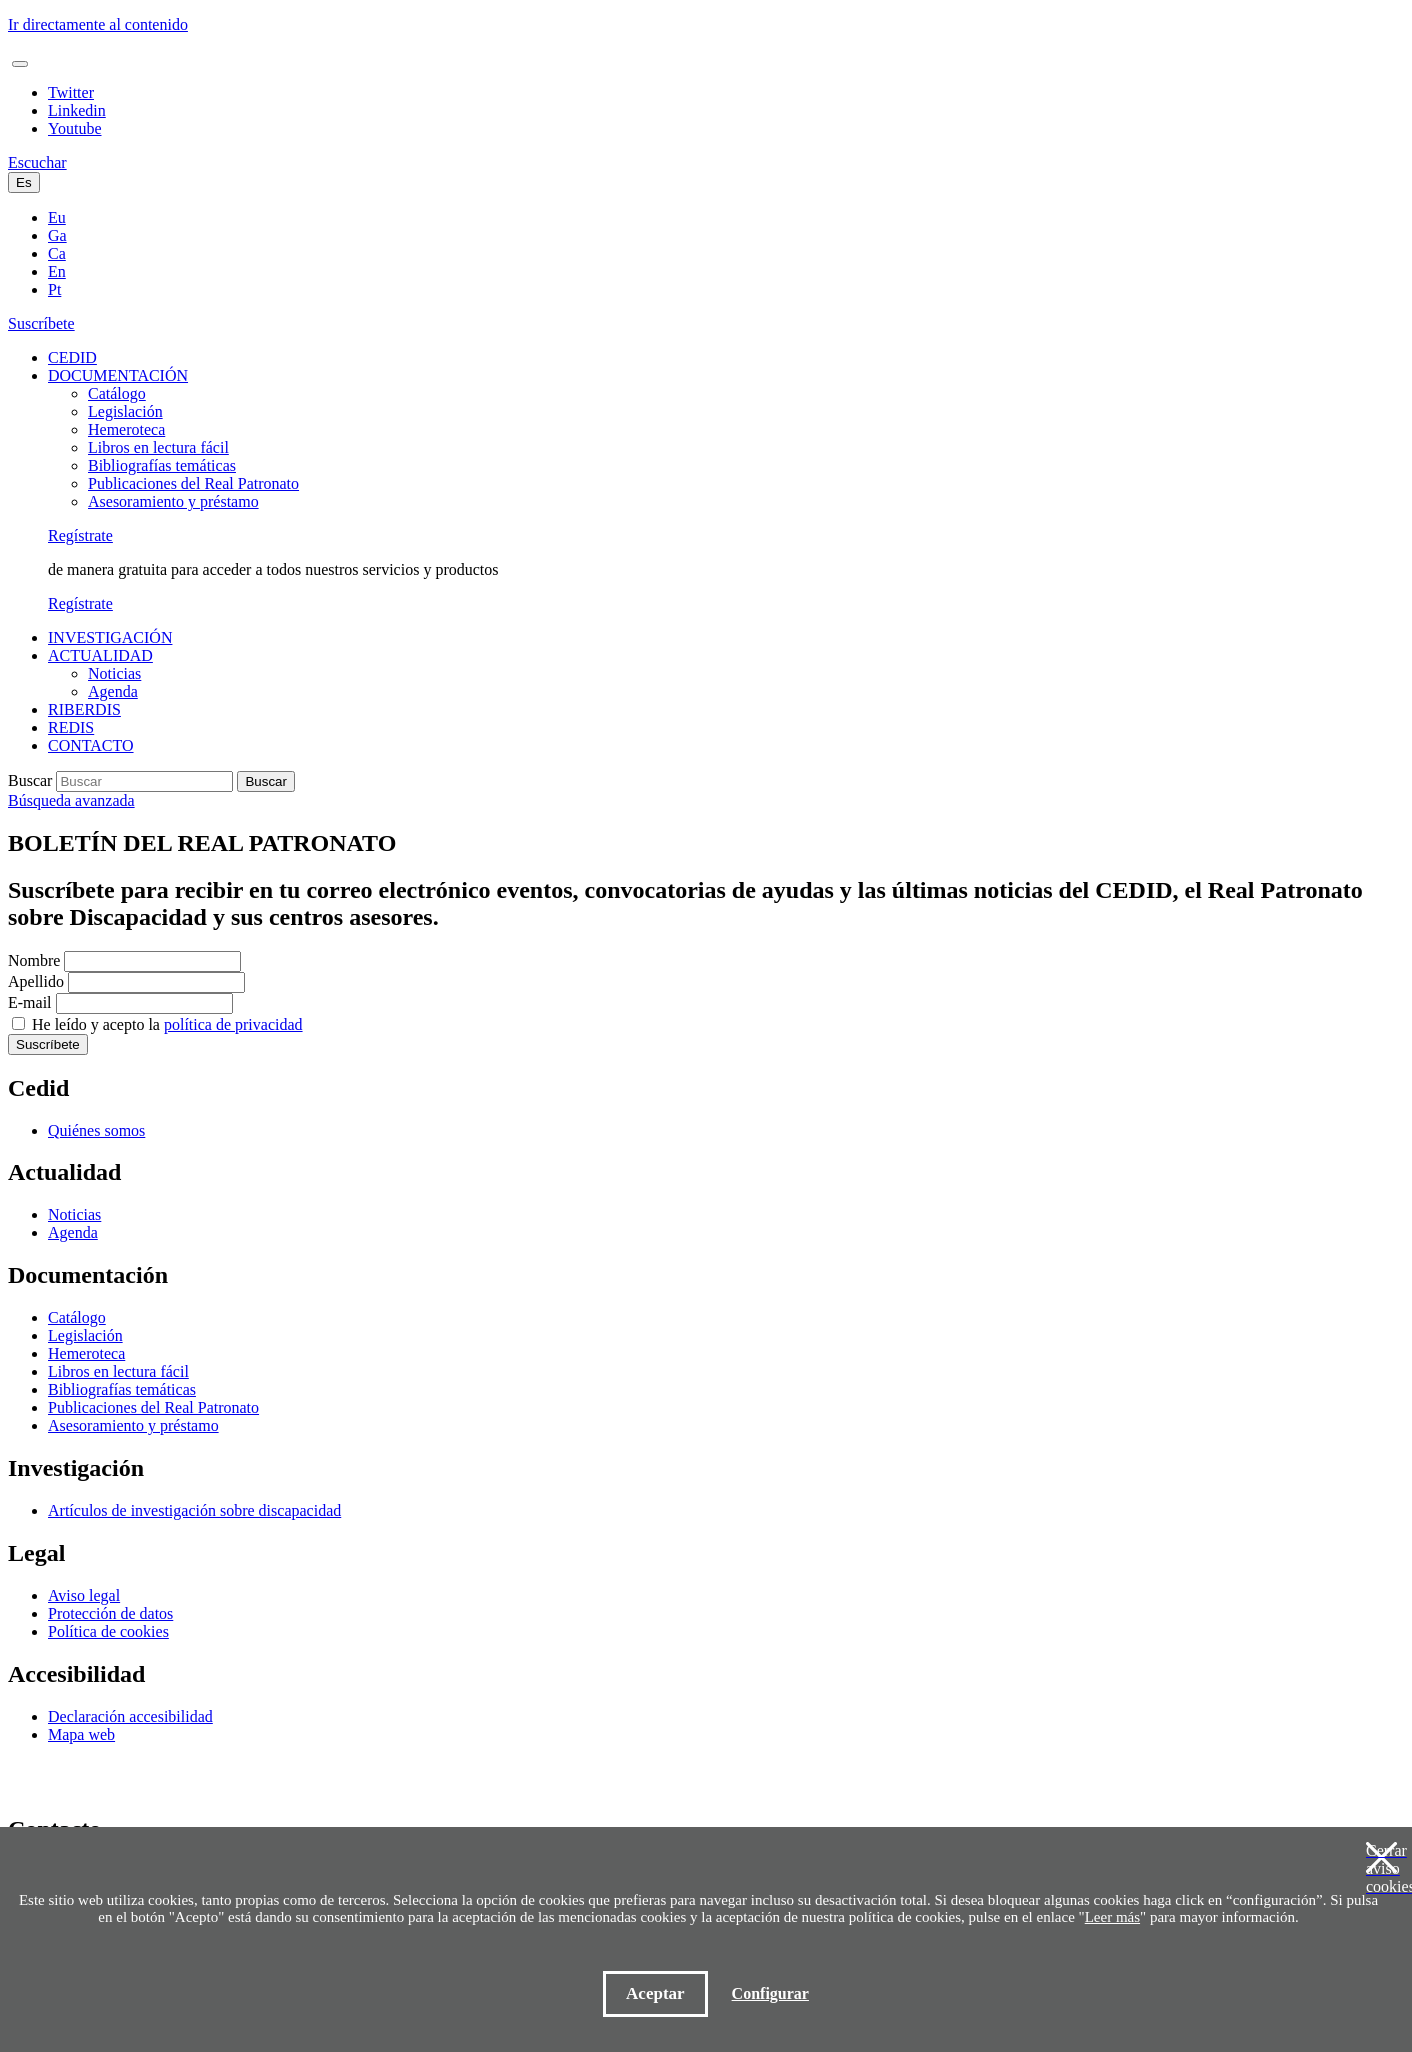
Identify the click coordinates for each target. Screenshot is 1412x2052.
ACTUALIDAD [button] (100, 655)
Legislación (125, 411)
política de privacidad (233, 1024)
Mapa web (81, 1734)
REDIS (71, 727)
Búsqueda (71, 800)
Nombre (34, 960)
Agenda (113, 691)
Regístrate (80, 535)
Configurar (770, 1993)
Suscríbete (41, 323)
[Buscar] (144, 781)
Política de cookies (108, 1631)
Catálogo (117, 393)
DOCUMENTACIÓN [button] (118, 375)
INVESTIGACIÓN (110, 637)
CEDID (72, 357)
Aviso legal (84, 1595)
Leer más (1112, 1917)
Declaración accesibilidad (130, 1716)
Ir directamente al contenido (98, 24)
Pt (54, 289)
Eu (57, 217)
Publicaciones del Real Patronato (193, 483)
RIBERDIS (84, 709)
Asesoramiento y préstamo (173, 501)
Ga (57, 235)
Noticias (114, 673)
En (57, 271)
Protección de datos (110, 1613)
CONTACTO (91, 745)
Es (24, 182)
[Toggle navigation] (20, 64)
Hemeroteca (126, 429)
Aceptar (655, 1993)
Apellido (36, 981)
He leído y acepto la (167, 1024)
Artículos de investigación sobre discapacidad (194, 1510)
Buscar (30, 780)
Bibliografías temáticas (162, 465)
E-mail (30, 1002)
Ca (57, 253)
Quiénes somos (96, 1130)
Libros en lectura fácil (158, 447)
